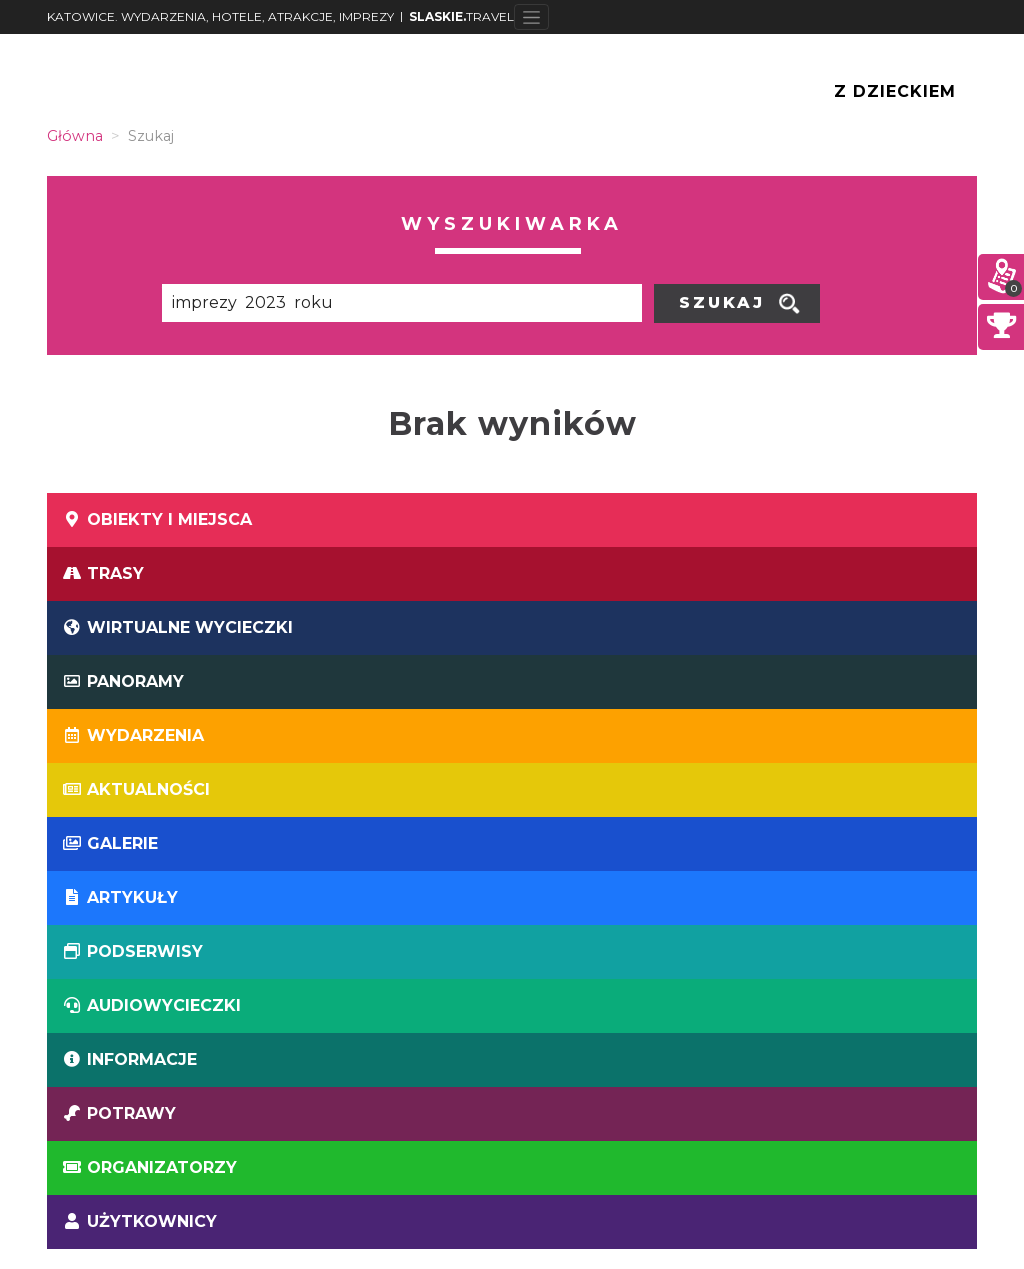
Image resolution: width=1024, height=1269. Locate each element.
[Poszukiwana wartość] (402, 303)
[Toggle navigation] (531, 17)
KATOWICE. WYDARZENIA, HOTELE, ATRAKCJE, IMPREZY (220, 16)
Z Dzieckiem (895, 91)
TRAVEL (461, 16)
